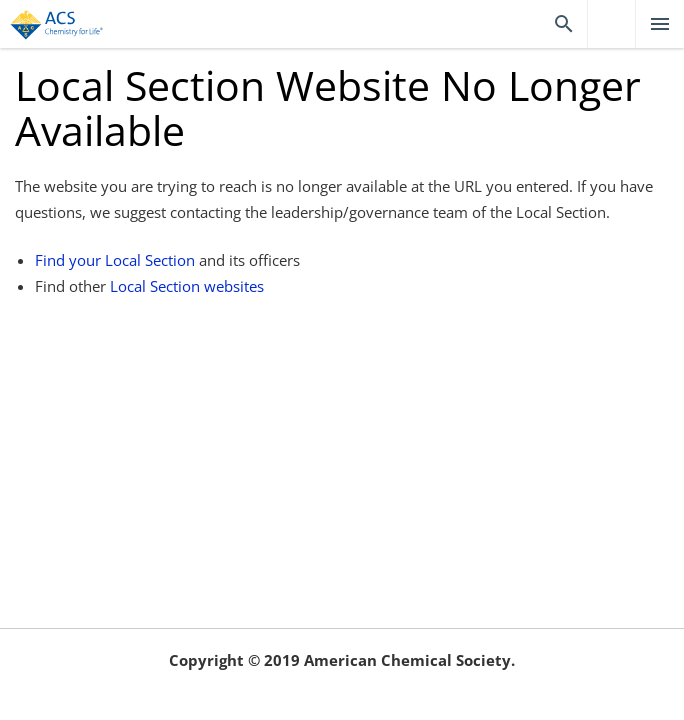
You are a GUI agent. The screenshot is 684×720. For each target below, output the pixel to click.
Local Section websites (187, 286)
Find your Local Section (115, 260)
